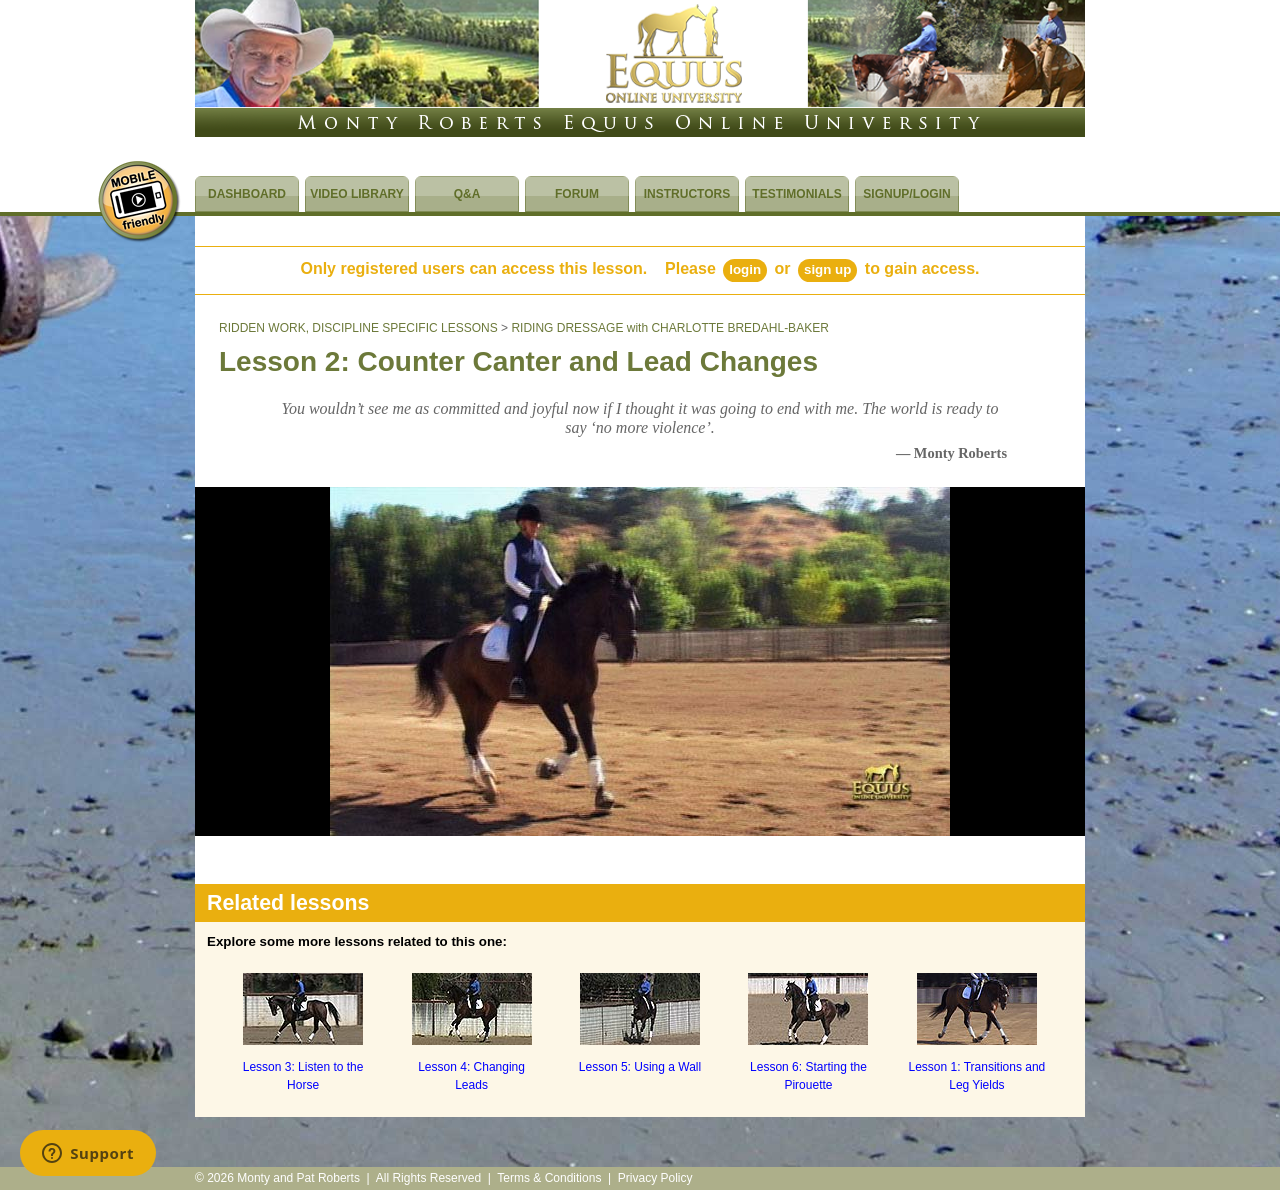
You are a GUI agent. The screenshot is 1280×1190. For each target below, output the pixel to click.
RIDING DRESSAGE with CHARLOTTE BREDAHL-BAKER (669, 328)
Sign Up (827, 269)
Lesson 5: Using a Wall (640, 1067)
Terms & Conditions (549, 1178)
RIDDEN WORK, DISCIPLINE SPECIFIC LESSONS (358, 328)
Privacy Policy (655, 1178)
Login (745, 269)
